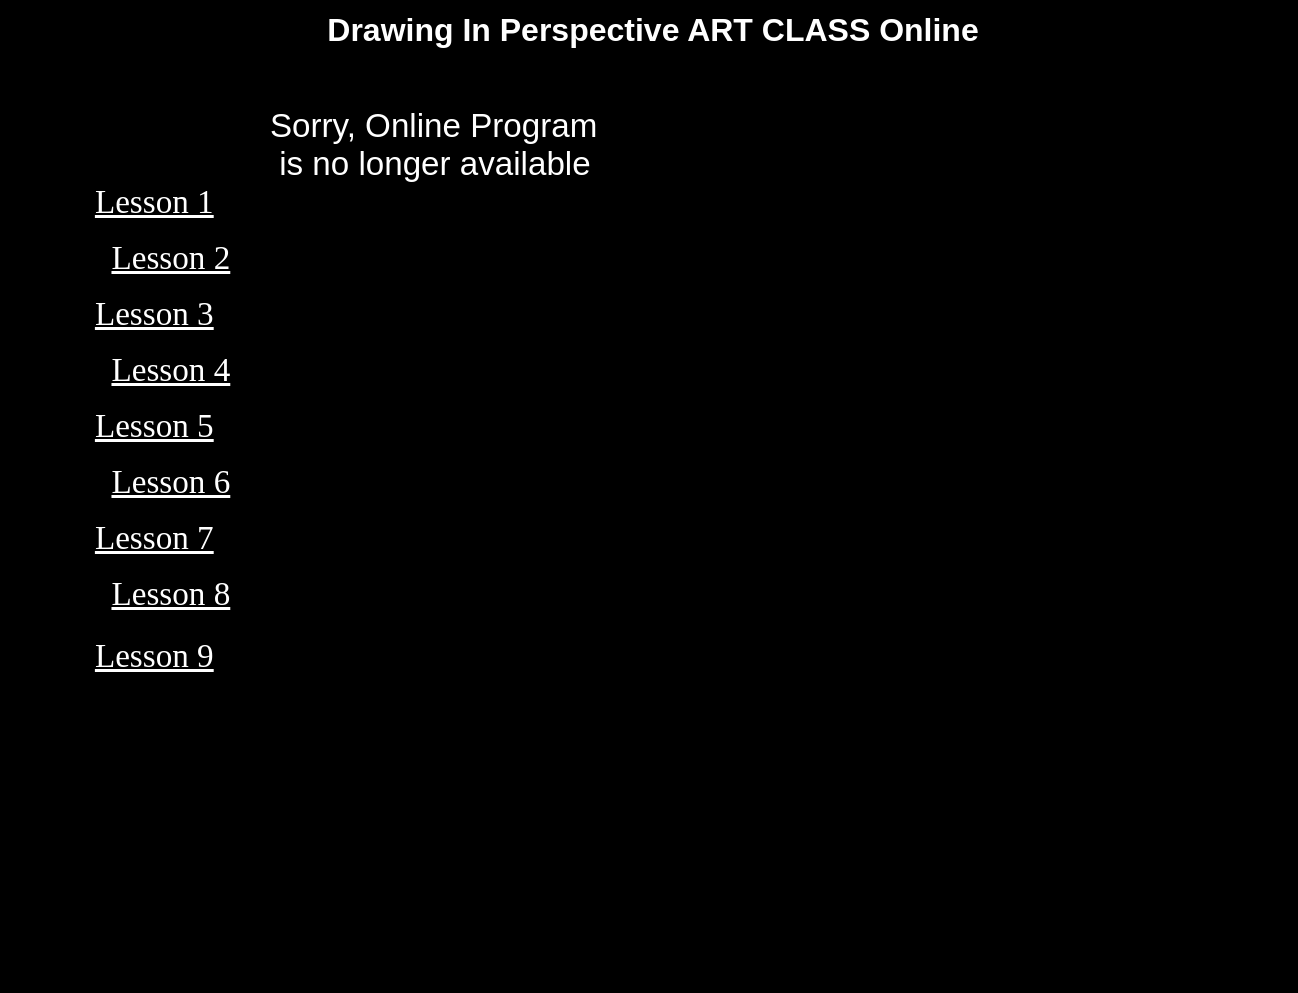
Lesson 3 (154, 313)
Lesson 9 (154, 655)
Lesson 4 (170, 369)
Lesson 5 (154, 425)
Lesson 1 (154, 201)
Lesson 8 (170, 593)
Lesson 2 (170, 257)
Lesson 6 (170, 481)
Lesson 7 (154, 537)
